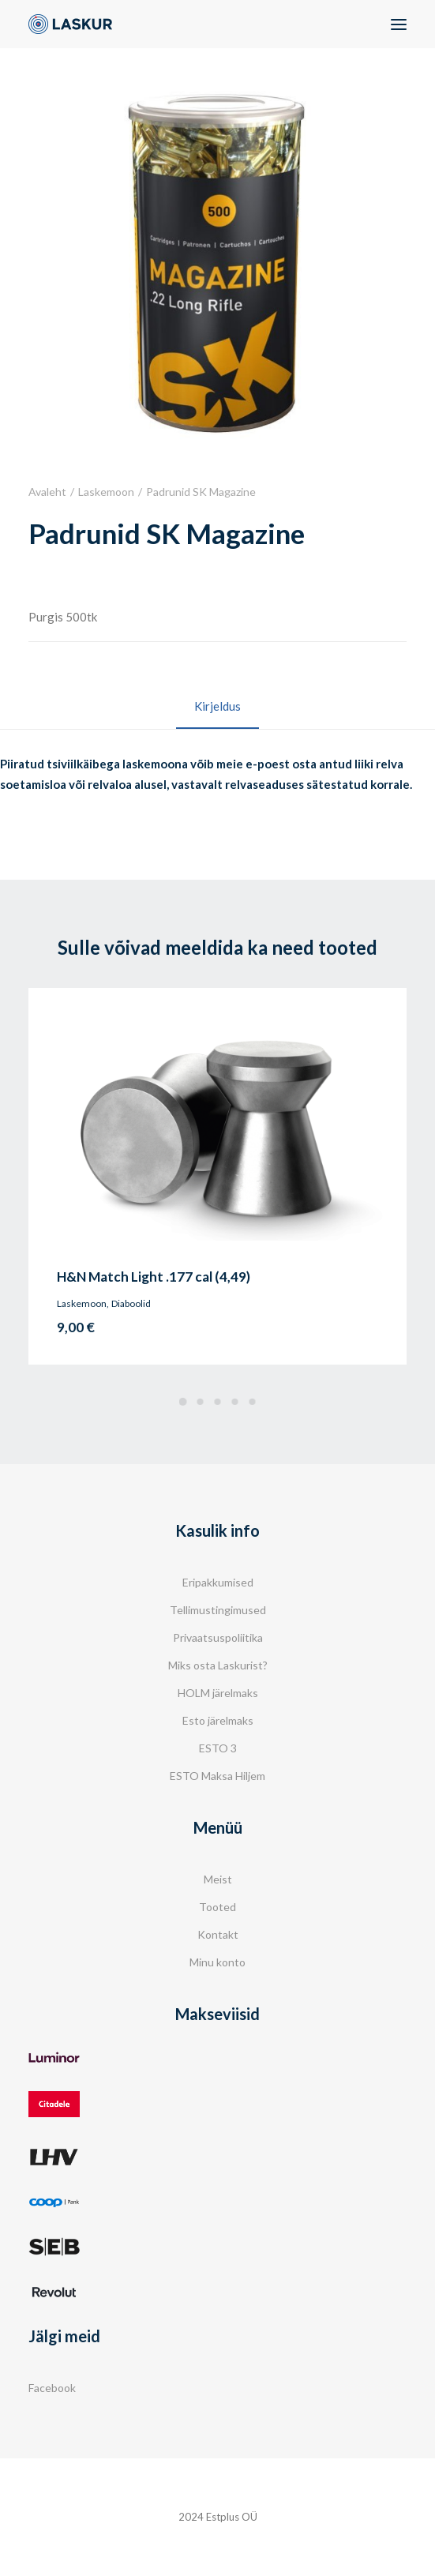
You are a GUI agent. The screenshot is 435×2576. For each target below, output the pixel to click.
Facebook (52, 2387)
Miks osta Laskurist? (218, 1665)
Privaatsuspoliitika (218, 1637)
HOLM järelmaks (218, 1692)
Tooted (217, 1906)
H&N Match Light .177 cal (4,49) (153, 1276)
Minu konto (217, 1962)
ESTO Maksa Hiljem (217, 1775)
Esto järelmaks (217, 1720)
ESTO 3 (218, 1748)
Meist (218, 1879)
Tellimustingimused (218, 1610)
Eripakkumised (217, 1582)
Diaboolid (131, 1303)
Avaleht (47, 491)
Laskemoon (106, 491)
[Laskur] (70, 24)
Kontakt (217, 1934)
